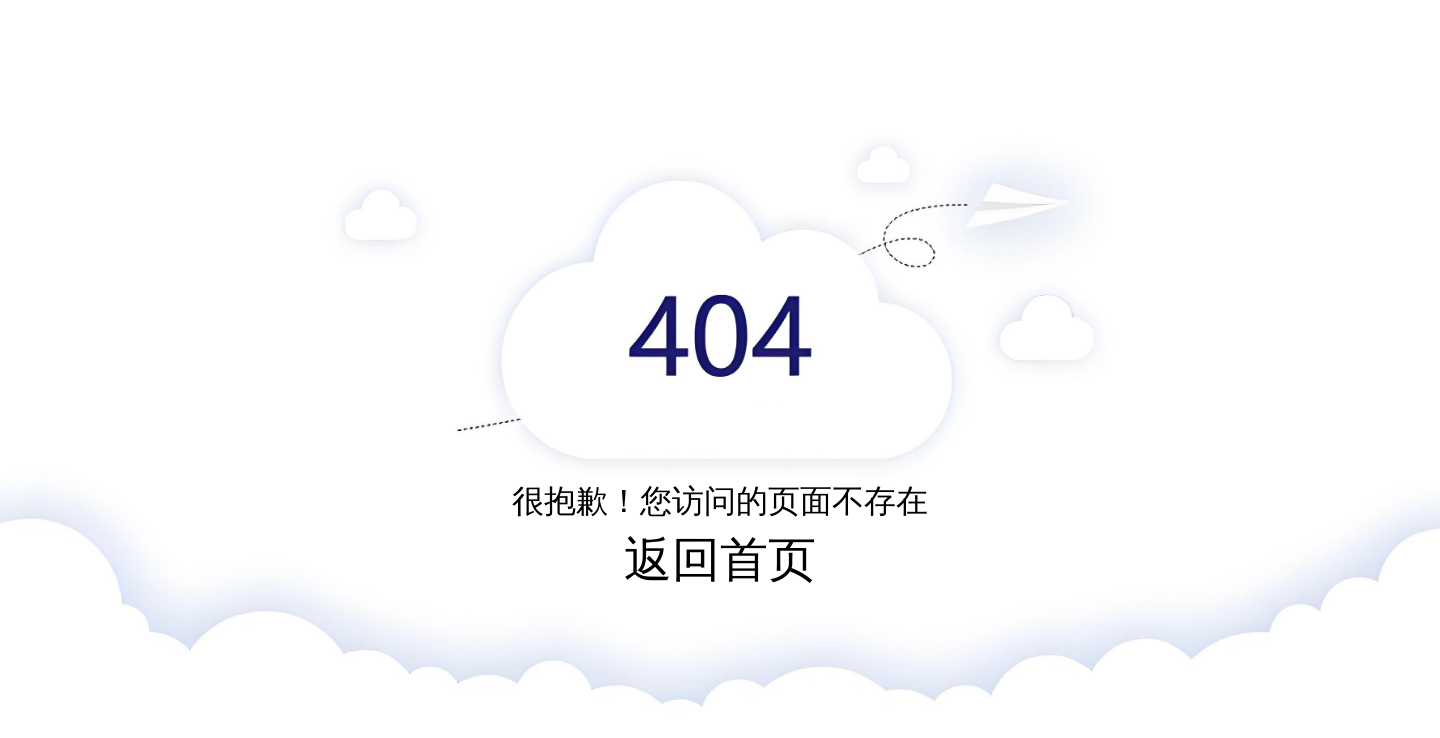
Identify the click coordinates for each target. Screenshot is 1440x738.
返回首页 (720, 559)
